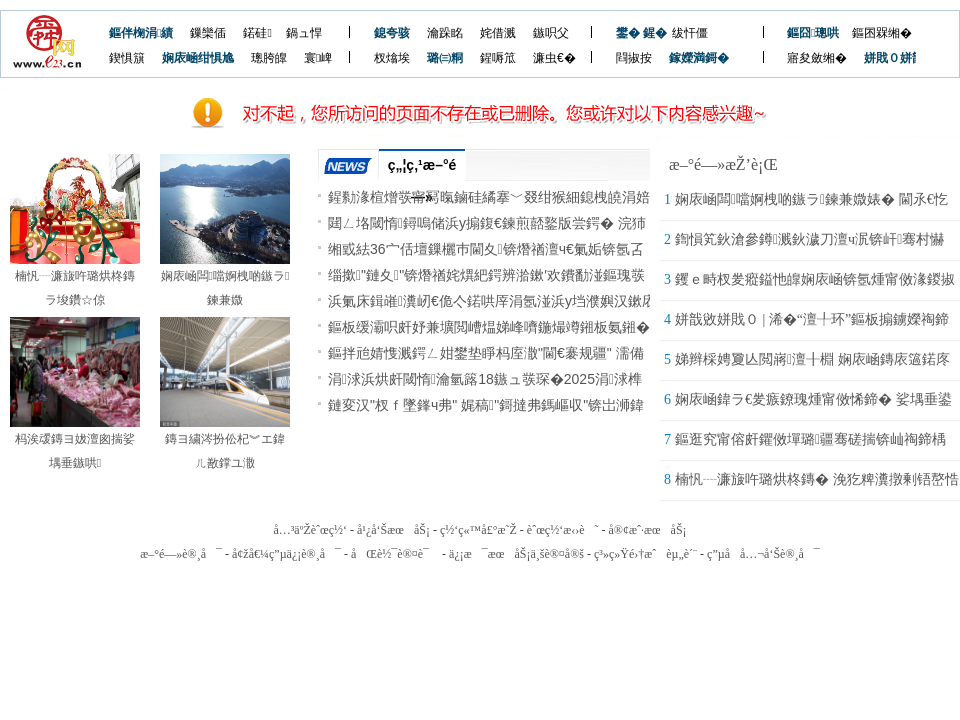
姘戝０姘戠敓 (883, 58)
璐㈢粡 (445, 58)
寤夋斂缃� (817, 58)
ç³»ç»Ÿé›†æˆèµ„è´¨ (645, 554)
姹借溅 (498, 33)
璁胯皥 (269, 58)
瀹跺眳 (445, 33)
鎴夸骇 (392, 33)
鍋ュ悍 (304, 33)
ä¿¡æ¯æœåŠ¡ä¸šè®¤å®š (516, 554)
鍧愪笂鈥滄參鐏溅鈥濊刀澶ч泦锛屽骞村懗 (809, 239)
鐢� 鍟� (635, 33)
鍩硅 (257, 33)
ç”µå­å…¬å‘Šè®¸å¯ (763, 554)
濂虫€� (554, 58)
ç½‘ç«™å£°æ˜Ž (478, 530)
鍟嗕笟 (498, 58)
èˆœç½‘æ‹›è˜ (563, 530)
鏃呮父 (551, 33)
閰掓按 (634, 58)
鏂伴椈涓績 (141, 33)
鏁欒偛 (208, 33)
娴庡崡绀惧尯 (198, 58)
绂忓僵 (690, 33)
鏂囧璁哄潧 (806, 33)
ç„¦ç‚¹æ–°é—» (422, 169)
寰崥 (318, 58)
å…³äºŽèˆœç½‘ (310, 530)
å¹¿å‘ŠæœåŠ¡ (393, 530)
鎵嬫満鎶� (688, 58)
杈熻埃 (392, 58)
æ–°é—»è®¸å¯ (181, 554)
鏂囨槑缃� (882, 33)
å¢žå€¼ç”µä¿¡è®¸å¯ (286, 554)
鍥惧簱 (127, 58)
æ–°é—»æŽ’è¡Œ (723, 164)
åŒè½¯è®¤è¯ (395, 554)
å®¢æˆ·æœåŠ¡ (647, 530)
